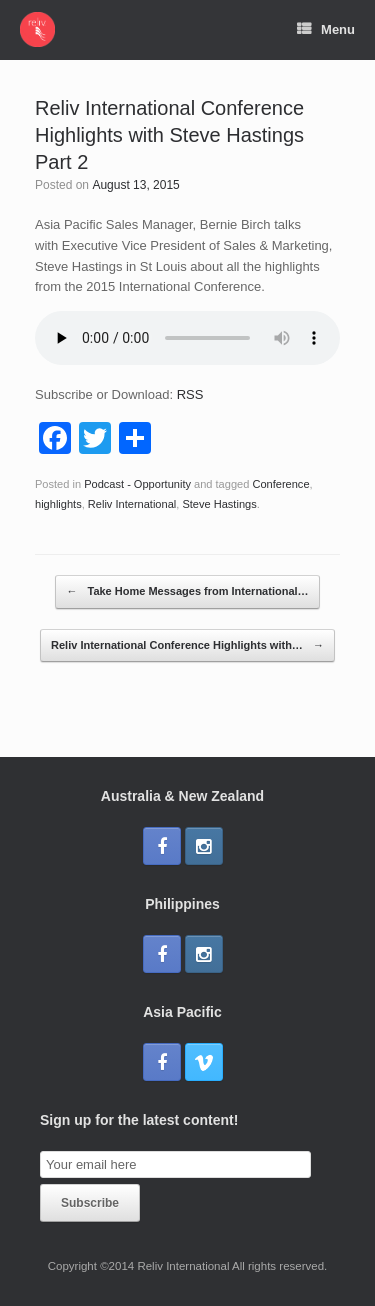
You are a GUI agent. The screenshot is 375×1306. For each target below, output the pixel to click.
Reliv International (132, 504)
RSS (190, 394)
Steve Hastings (219, 504)
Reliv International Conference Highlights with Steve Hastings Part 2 (169, 135)
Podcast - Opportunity (137, 484)
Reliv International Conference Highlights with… (187, 646)
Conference (280, 484)
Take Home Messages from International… (187, 592)
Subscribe (90, 1203)
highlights (58, 504)
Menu (326, 30)
